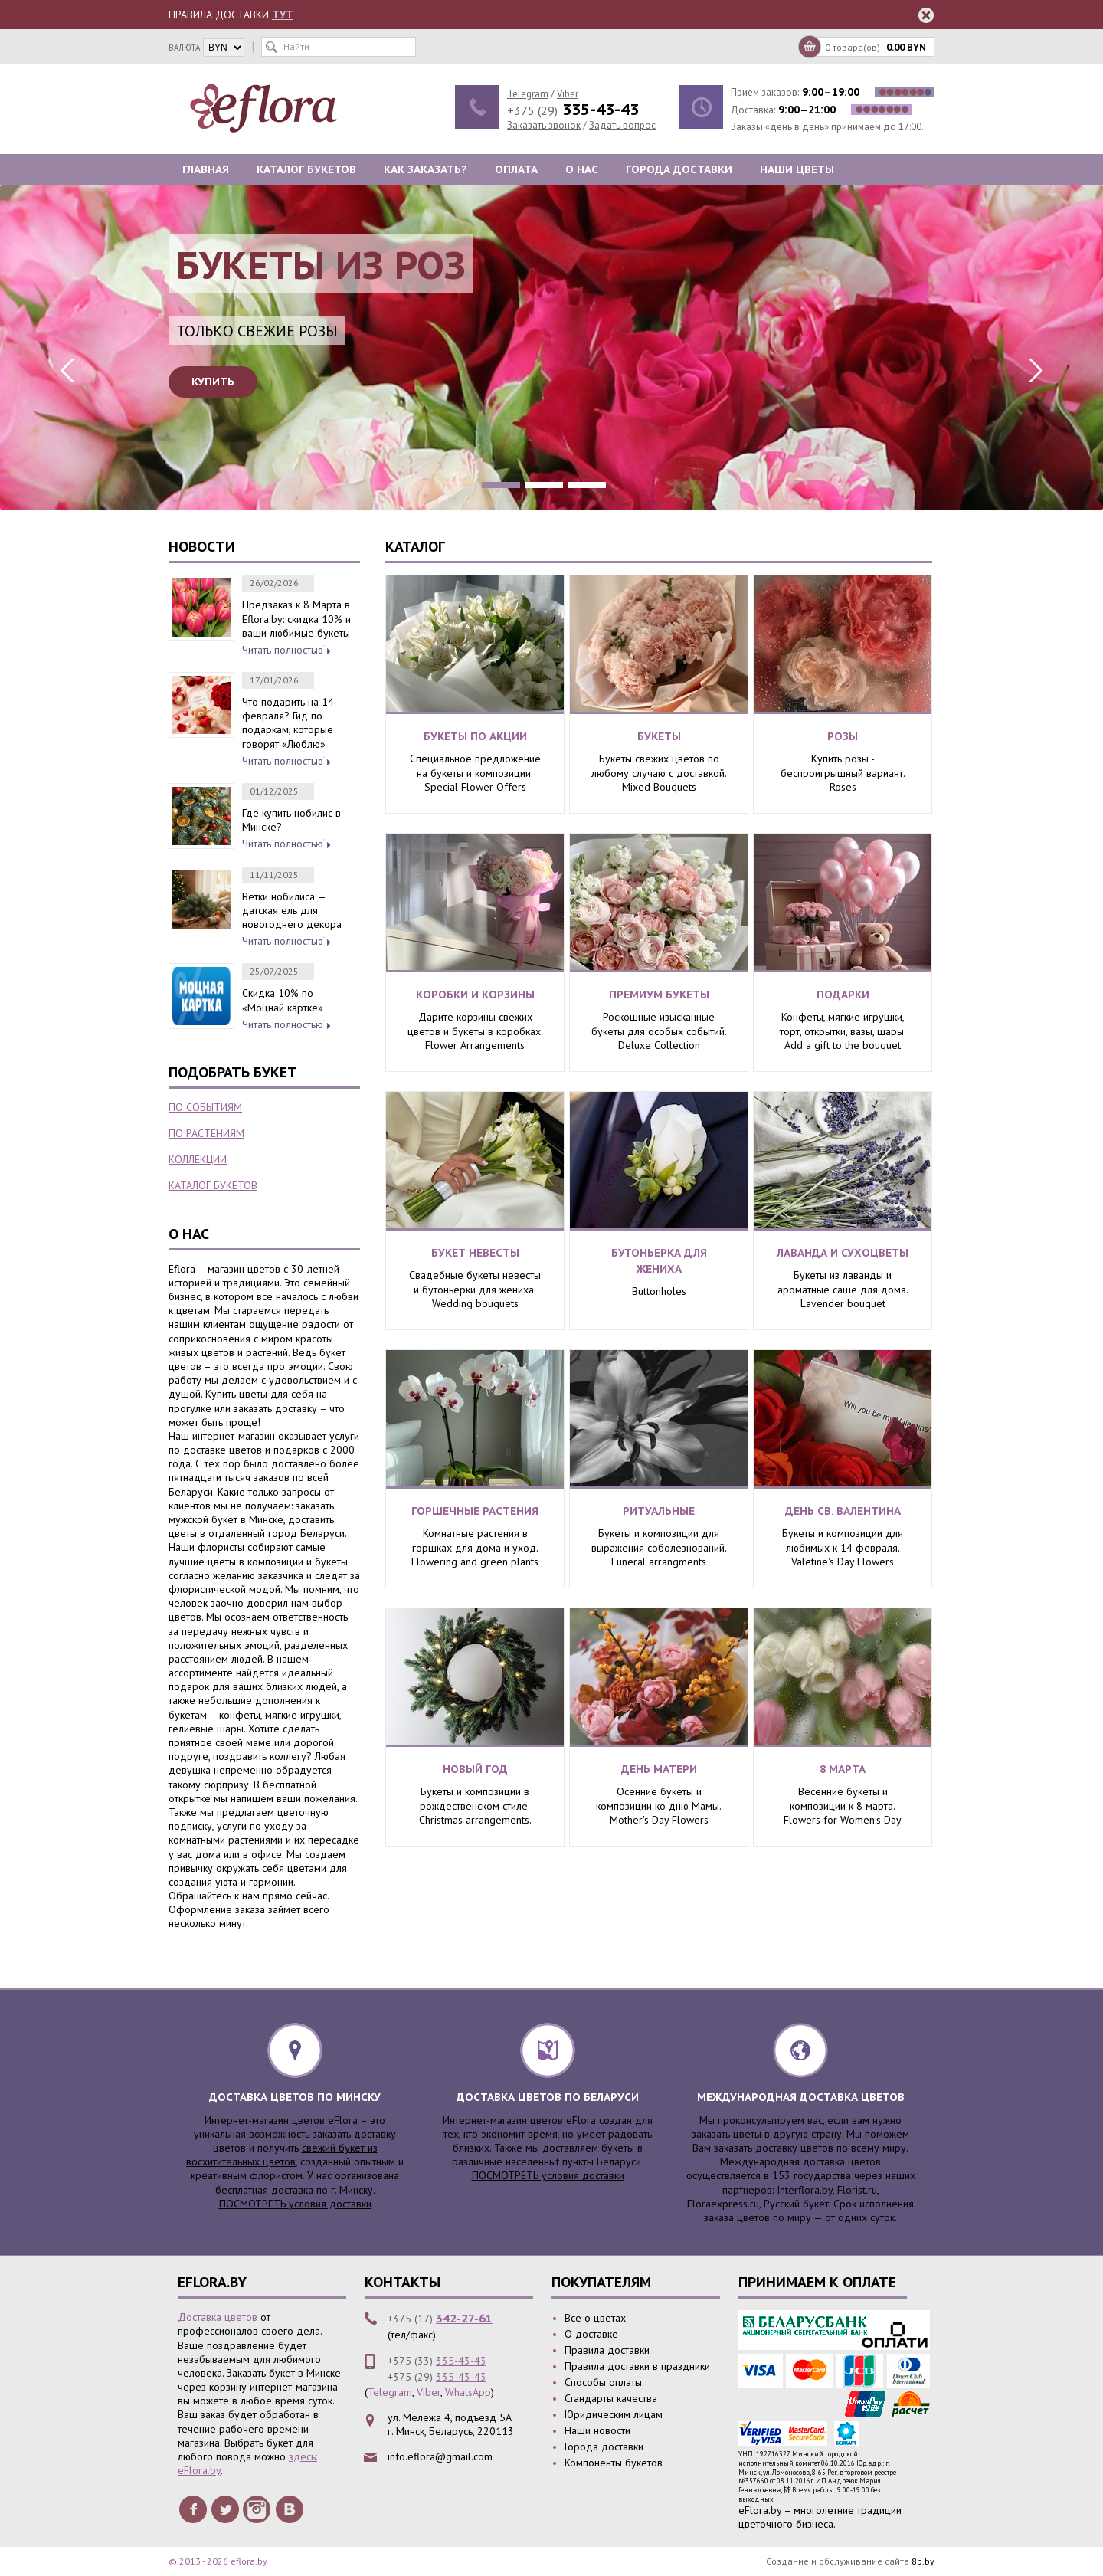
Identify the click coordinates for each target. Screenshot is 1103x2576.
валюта (184, 47)
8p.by (923, 2561)
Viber (567, 93)
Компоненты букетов (614, 2462)
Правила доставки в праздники (637, 2366)
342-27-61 (464, 2318)
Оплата (516, 169)
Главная (205, 169)
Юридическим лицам (614, 2414)
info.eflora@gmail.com (440, 2456)
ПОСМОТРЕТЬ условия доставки (295, 2204)
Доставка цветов (217, 2317)
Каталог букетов (306, 169)
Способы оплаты (603, 2382)
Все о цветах (595, 2318)
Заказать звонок (544, 125)
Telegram (527, 93)
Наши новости (597, 2430)
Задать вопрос (622, 125)
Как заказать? (425, 169)
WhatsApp (468, 2392)
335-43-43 (461, 2361)
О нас (581, 169)
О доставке (591, 2334)
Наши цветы (797, 169)
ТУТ (282, 14)
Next (1034, 370)
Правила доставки (607, 2350)
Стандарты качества (611, 2398)
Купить (212, 381)
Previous (68, 370)
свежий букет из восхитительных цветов (282, 2154)
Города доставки (679, 169)
